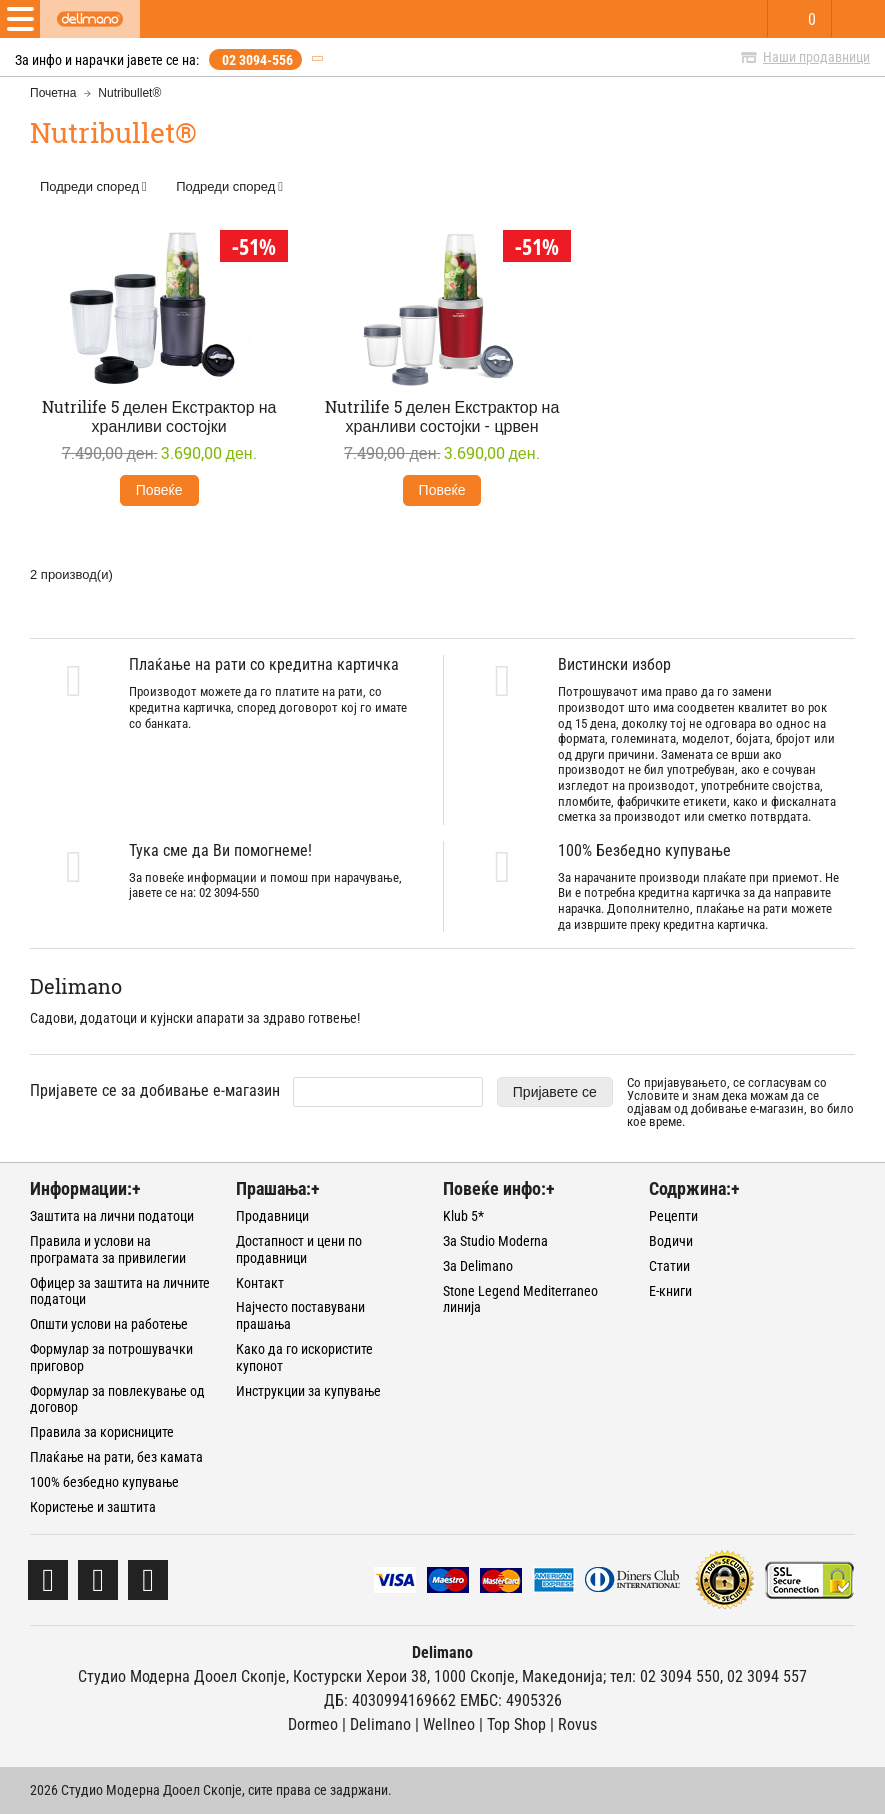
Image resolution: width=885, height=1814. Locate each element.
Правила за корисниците (102, 1432)
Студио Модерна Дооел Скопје (182, 1676)
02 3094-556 (257, 60)
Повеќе (159, 490)
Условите (653, 1095)
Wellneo (449, 1724)
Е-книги (670, 1291)
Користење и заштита (93, 1507)
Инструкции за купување (308, 1391)
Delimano (380, 1724)
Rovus (577, 1724)
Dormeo (313, 1724)
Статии (669, 1266)
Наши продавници (816, 57)
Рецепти (673, 1216)
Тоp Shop (516, 1724)
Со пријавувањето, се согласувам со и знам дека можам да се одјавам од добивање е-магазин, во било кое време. (740, 1102)
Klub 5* (463, 1216)
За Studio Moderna (495, 1241)
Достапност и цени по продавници (299, 1249)
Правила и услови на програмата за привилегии (108, 1249)
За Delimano (478, 1266)
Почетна (53, 93)
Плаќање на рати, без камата (116, 1457)
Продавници (272, 1216)
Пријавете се (555, 1092)
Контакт (260, 1283)
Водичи (671, 1241)
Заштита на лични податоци (112, 1216)
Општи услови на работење (109, 1324)
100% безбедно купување (104, 1482)
